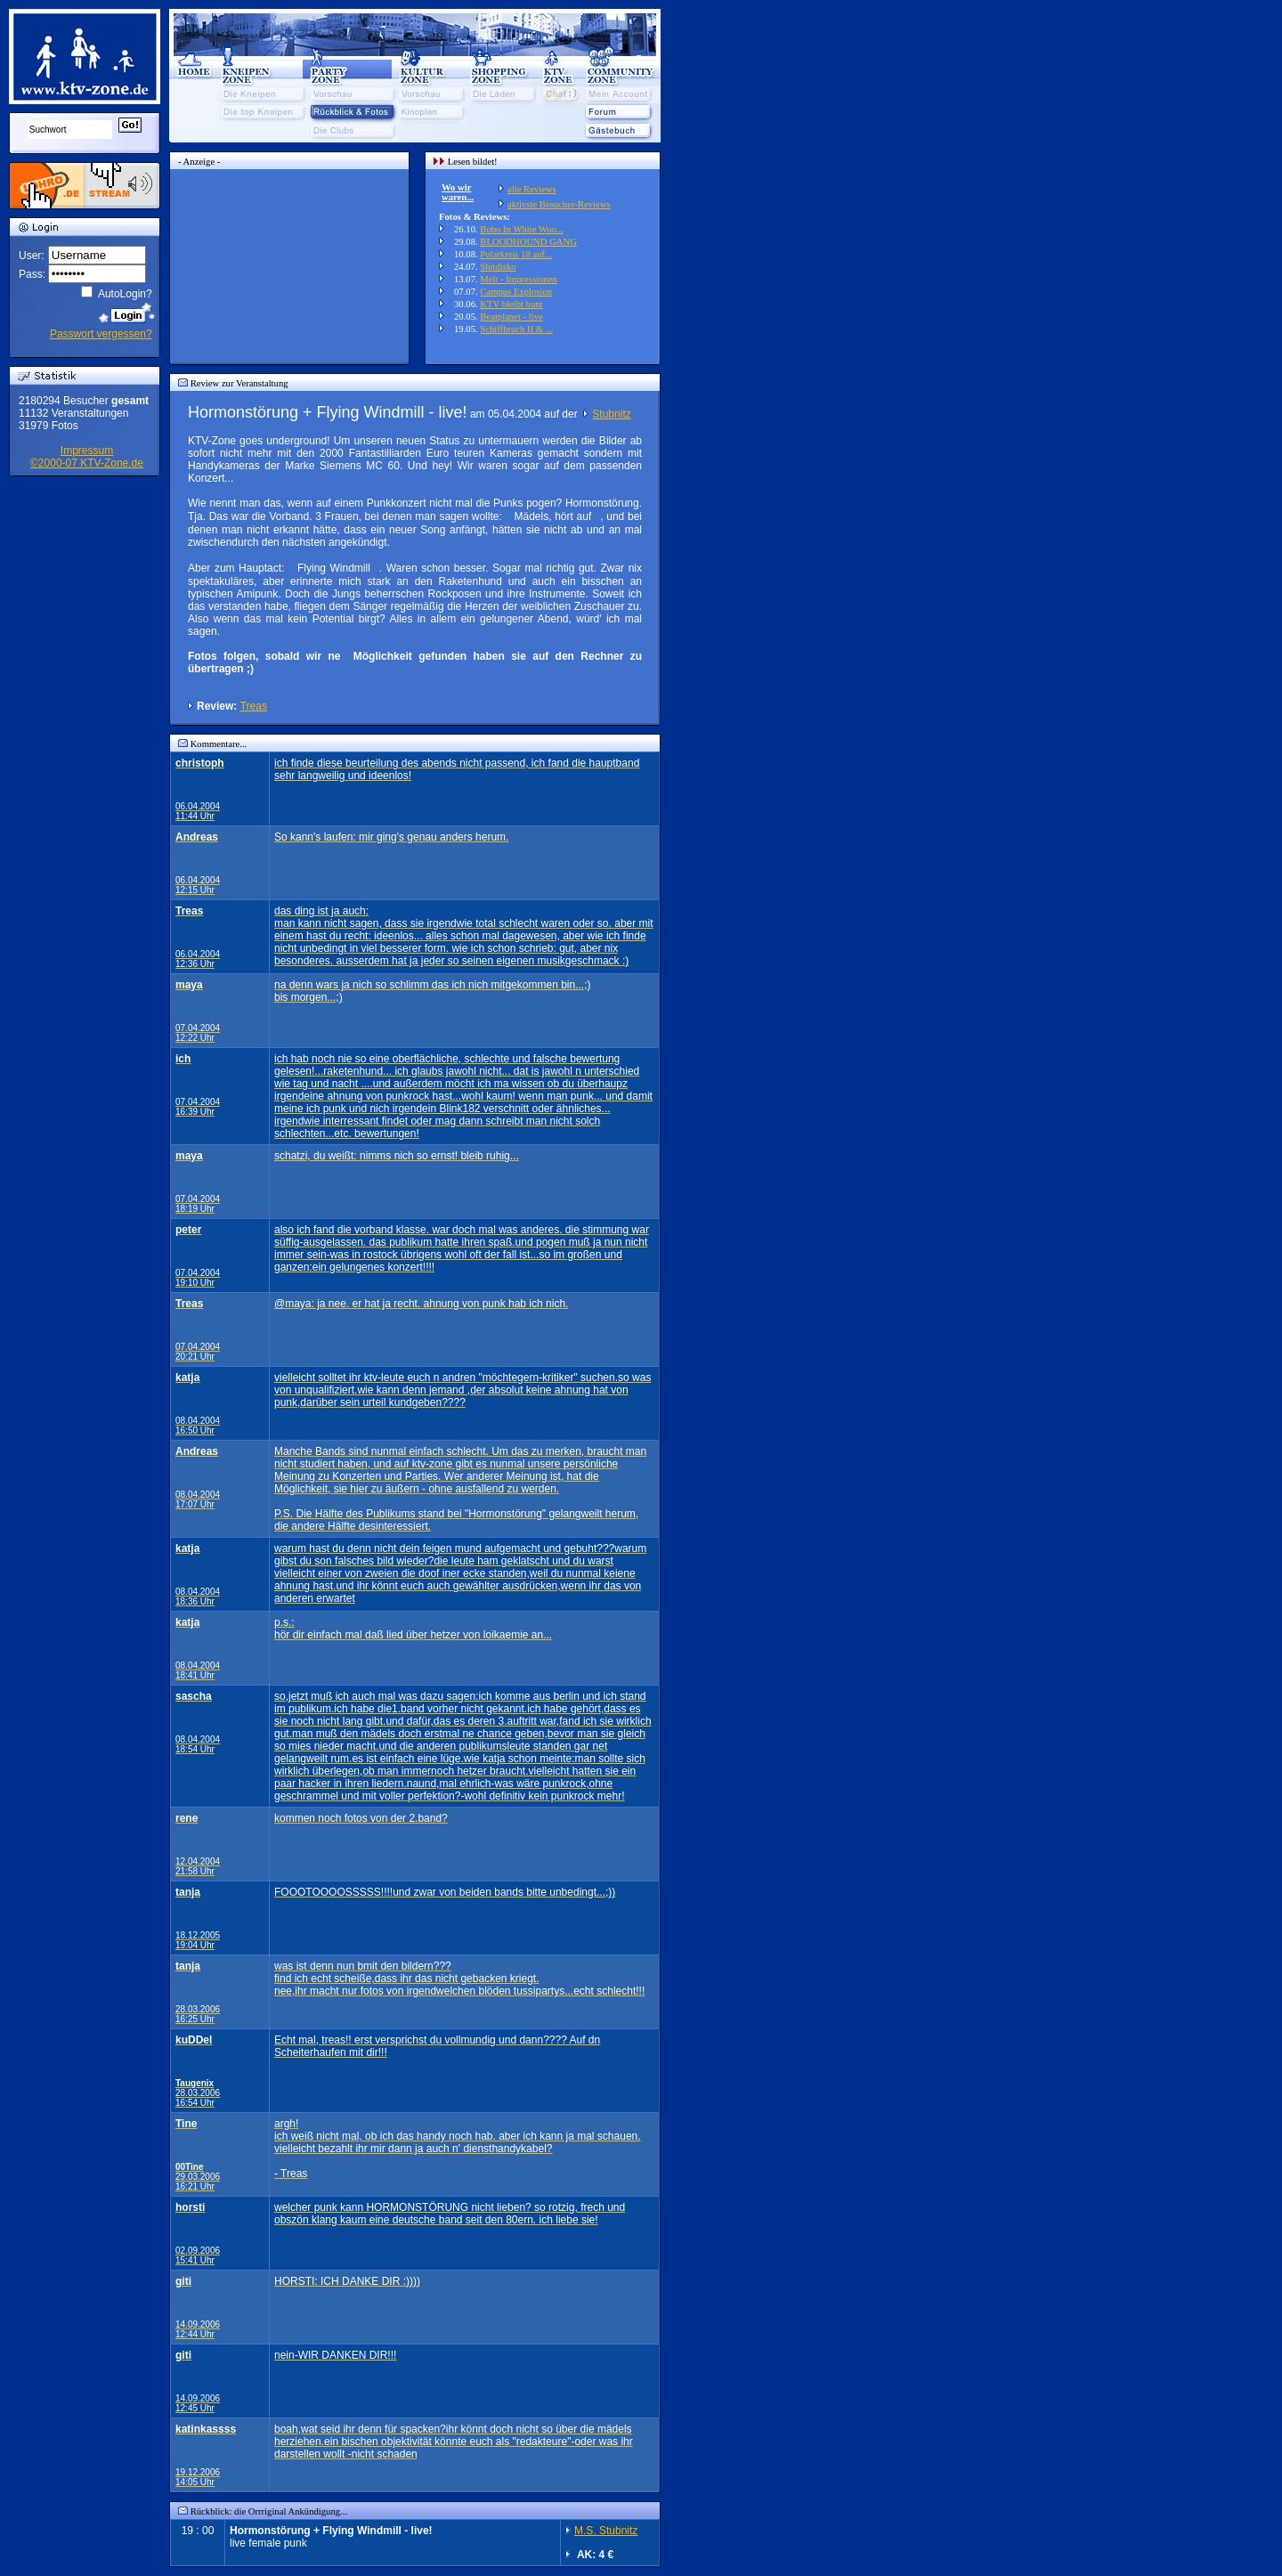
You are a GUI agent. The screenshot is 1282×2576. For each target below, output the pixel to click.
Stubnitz (611, 414)
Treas (253, 706)
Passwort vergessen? (101, 334)
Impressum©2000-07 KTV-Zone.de (86, 456)
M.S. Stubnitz (605, 2530)
